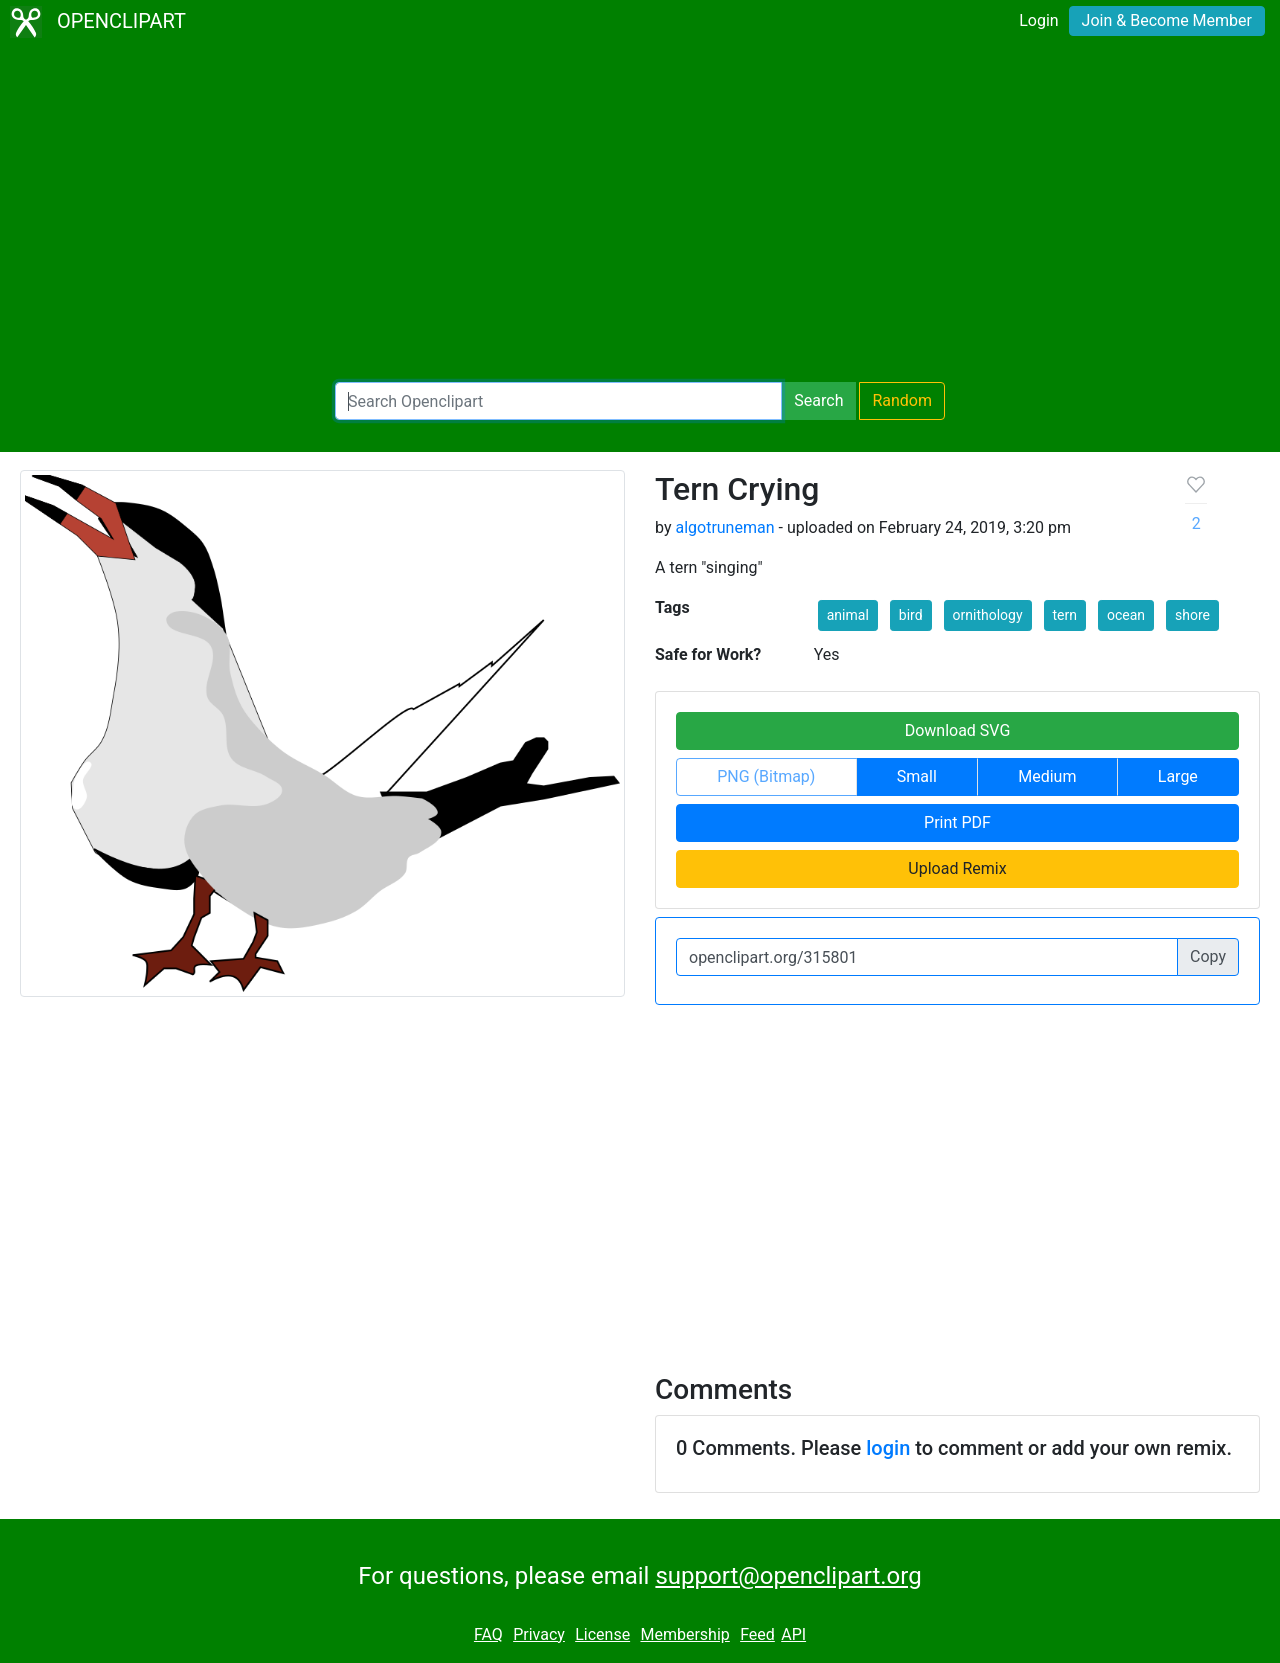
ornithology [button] (988, 615)
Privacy (539, 1634)
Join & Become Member (1167, 20)
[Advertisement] (640, 216)
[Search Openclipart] (558, 401)
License (602, 1634)
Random (902, 400)
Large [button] (1178, 776)
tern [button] (1065, 615)
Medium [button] (1047, 776)
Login (1038, 20)
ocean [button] (1126, 615)
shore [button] (1192, 615)
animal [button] (848, 615)
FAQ (488, 1634)
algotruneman (724, 527)
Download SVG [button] (958, 730)
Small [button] (917, 776)
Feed (757, 1634)
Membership (684, 1634)
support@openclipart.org (788, 1576)
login (888, 1448)
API (793, 1634)
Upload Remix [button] (957, 868)
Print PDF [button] (957, 822)
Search (818, 400)
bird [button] (911, 615)
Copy (1208, 956)
